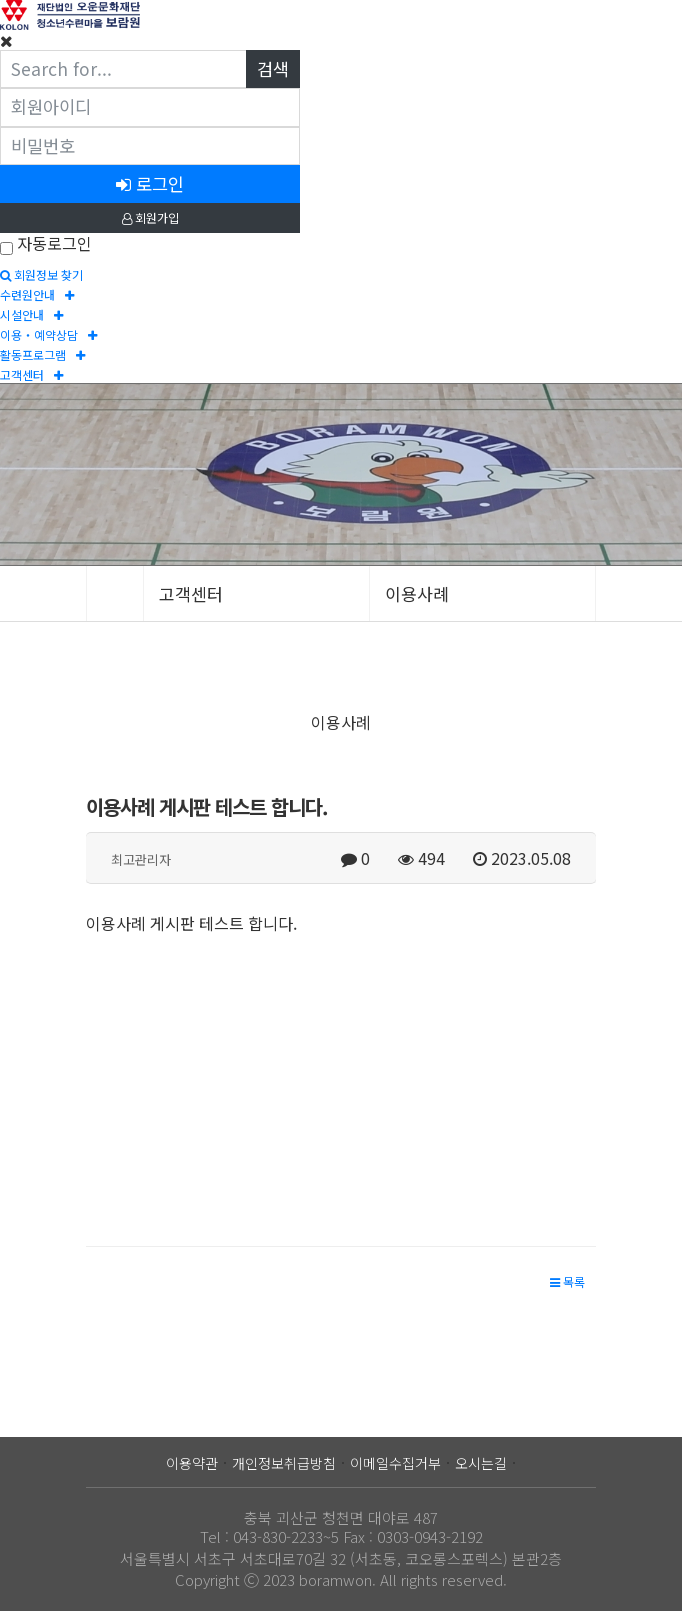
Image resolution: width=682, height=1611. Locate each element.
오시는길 (481, 1463)
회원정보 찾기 (41, 274)
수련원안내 (37, 294)
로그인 (150, 183)
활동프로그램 (42, 354)
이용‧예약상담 (48, 334)
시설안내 (31, 314)
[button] (567, 1282)
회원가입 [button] (150, 217)
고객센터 (31, 374)
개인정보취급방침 (284, 1463)
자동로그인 (54, 243)
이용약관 (192, 1463)
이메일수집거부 (395, 1463)
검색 (273, 68)
